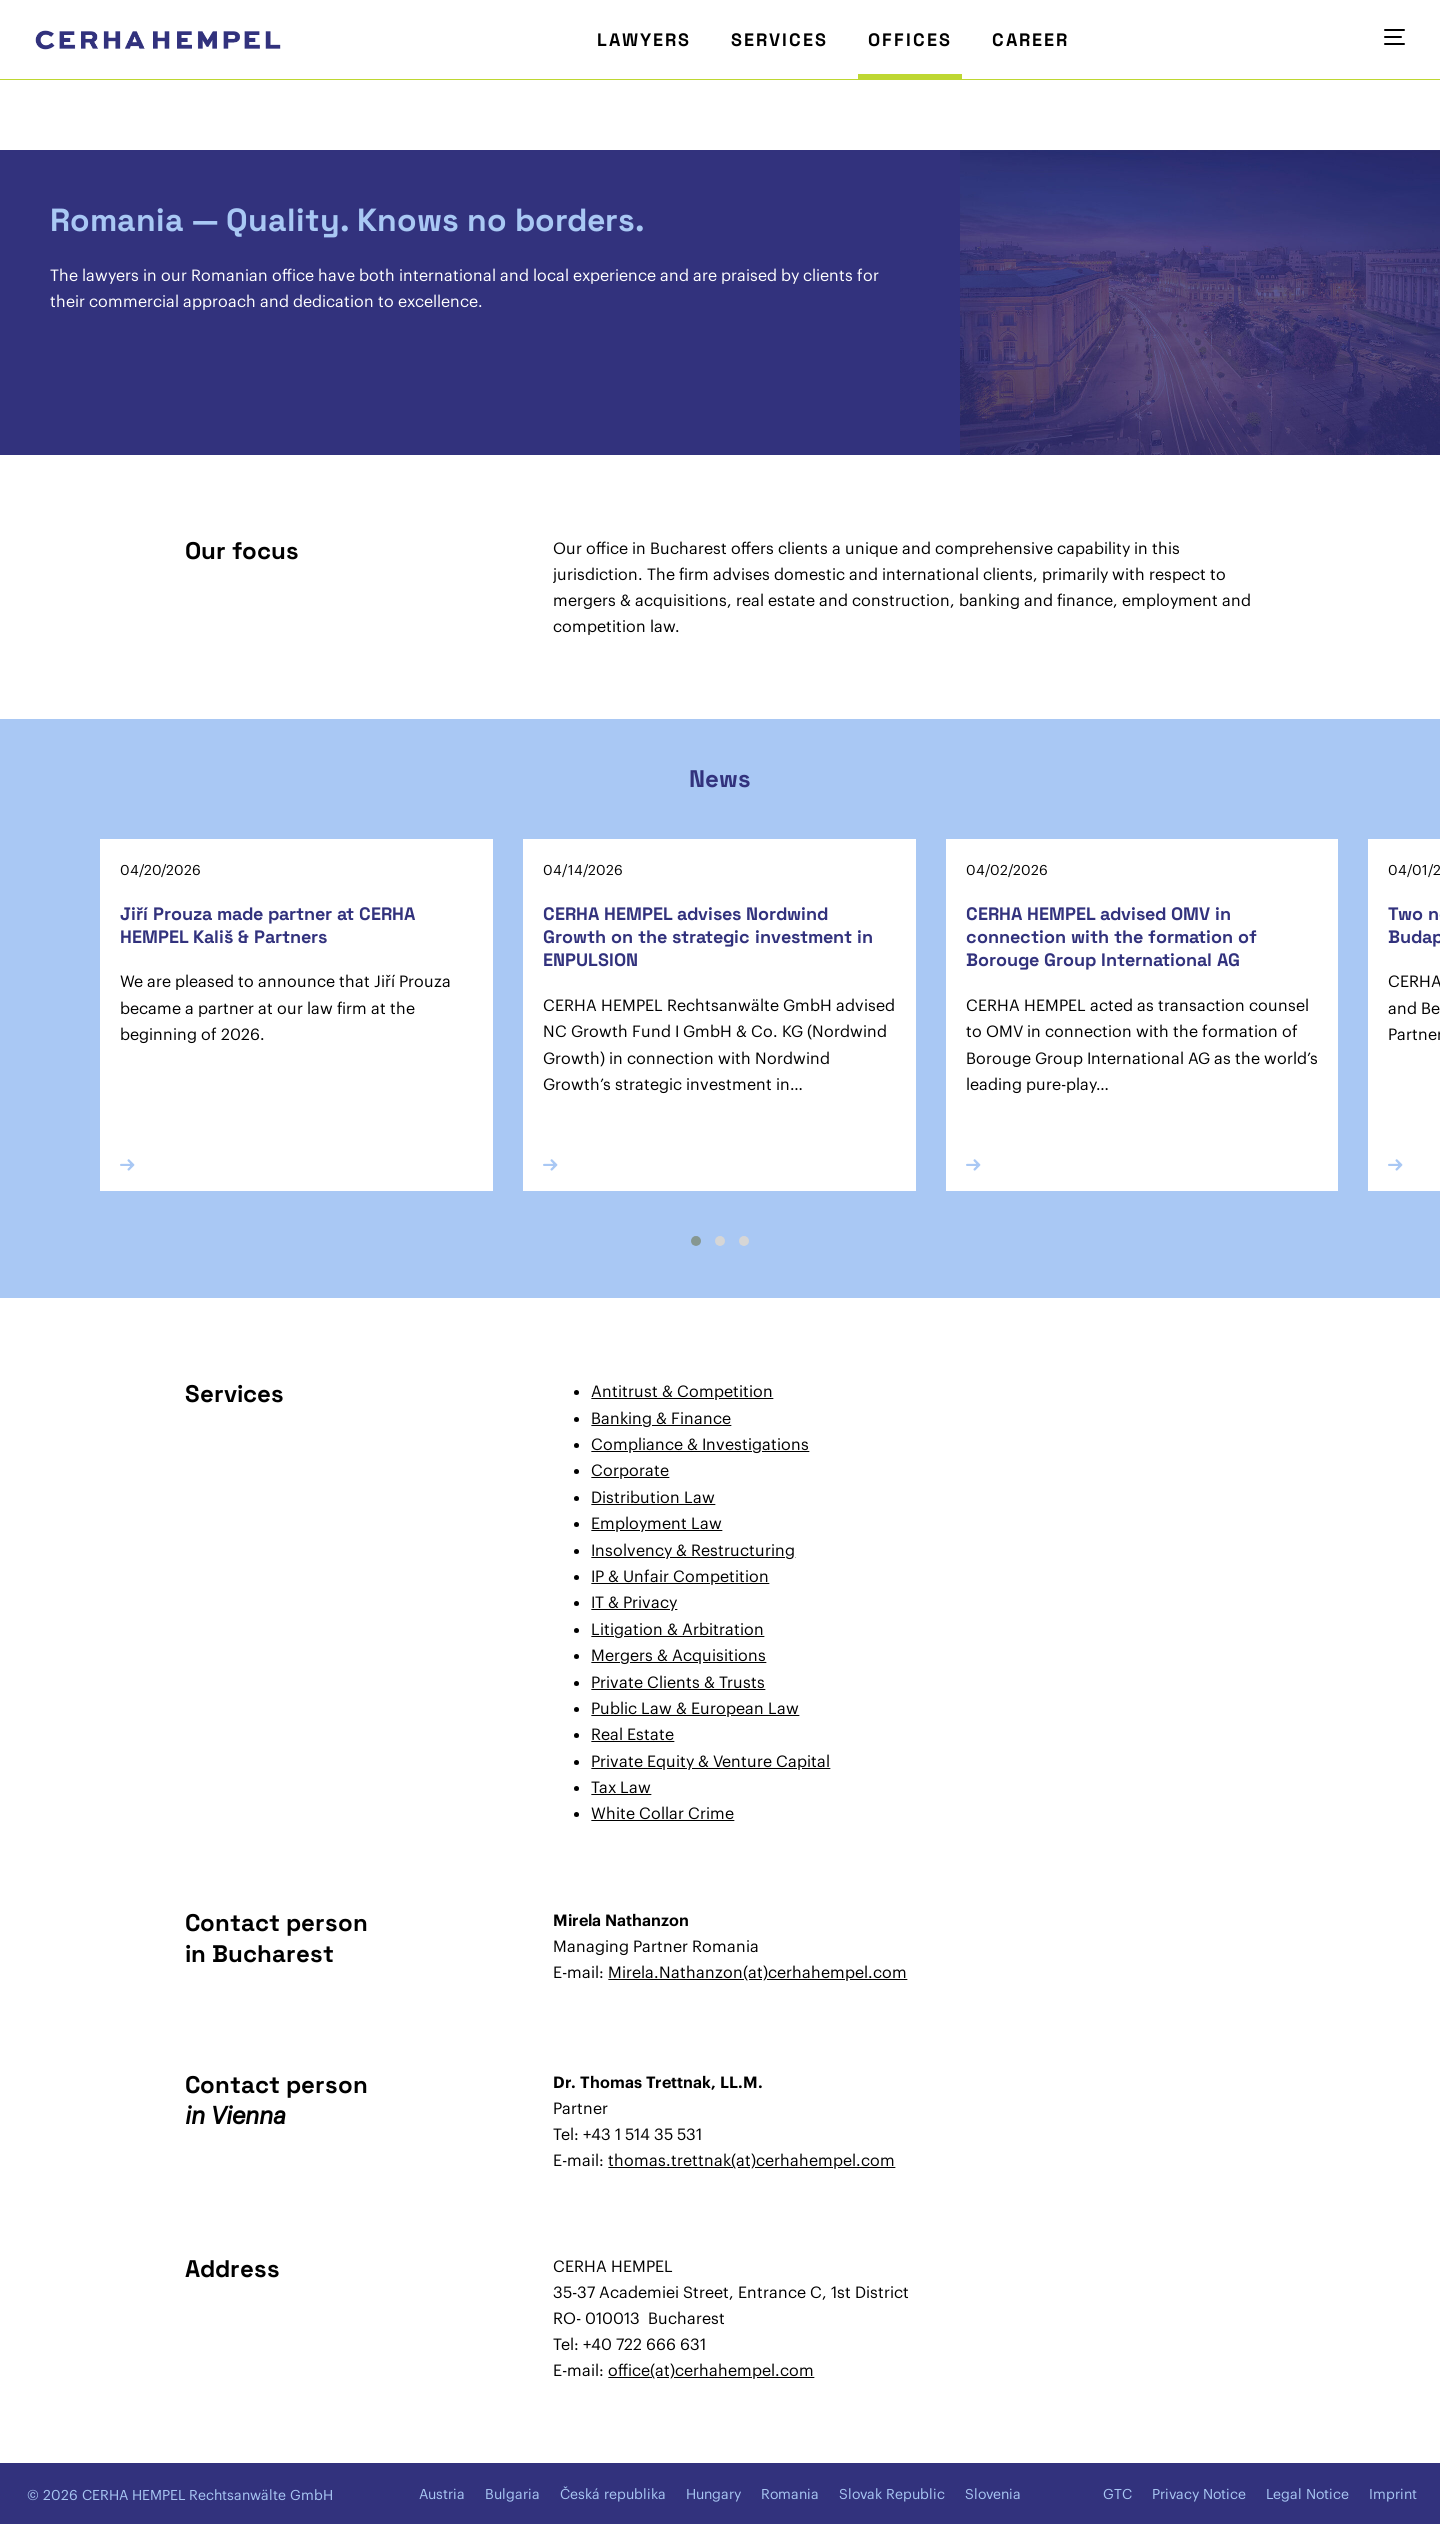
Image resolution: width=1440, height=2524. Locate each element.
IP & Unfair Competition (680, 1576)
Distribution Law (653, 1497)
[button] (696, 1241)
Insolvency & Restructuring (693, 1550)
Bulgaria (512, 2494)
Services (779, 39)
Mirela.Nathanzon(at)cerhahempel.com (757, 1972)
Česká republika (613, 2494)
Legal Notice (1307, 2494)
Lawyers (644, 39)
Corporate (630, 1470)
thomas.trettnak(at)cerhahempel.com (751, 2160)
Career (1030, 39)
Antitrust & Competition (682, 1391)
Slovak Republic (892, 2494)
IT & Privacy (634, 1602)
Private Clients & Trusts (678, 1682)
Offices (910, 39)
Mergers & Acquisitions (678, 1655)
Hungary (713, 2494)
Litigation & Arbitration (677, 1629)
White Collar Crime (662, 1813)
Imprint (1393, 2494)
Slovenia (993, 2494)
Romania (790, 2494)
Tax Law (621, 1787)
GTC (1117, 2494)
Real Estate (632, 1734)
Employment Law (656, 1523)
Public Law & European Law (695, 1708)
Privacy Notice (1199, 2494)
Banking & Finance (661, 1418)
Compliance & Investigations (700, 1444)
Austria (442, 2494)
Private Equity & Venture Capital (710, 1761)
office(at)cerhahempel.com (711, 2370)
